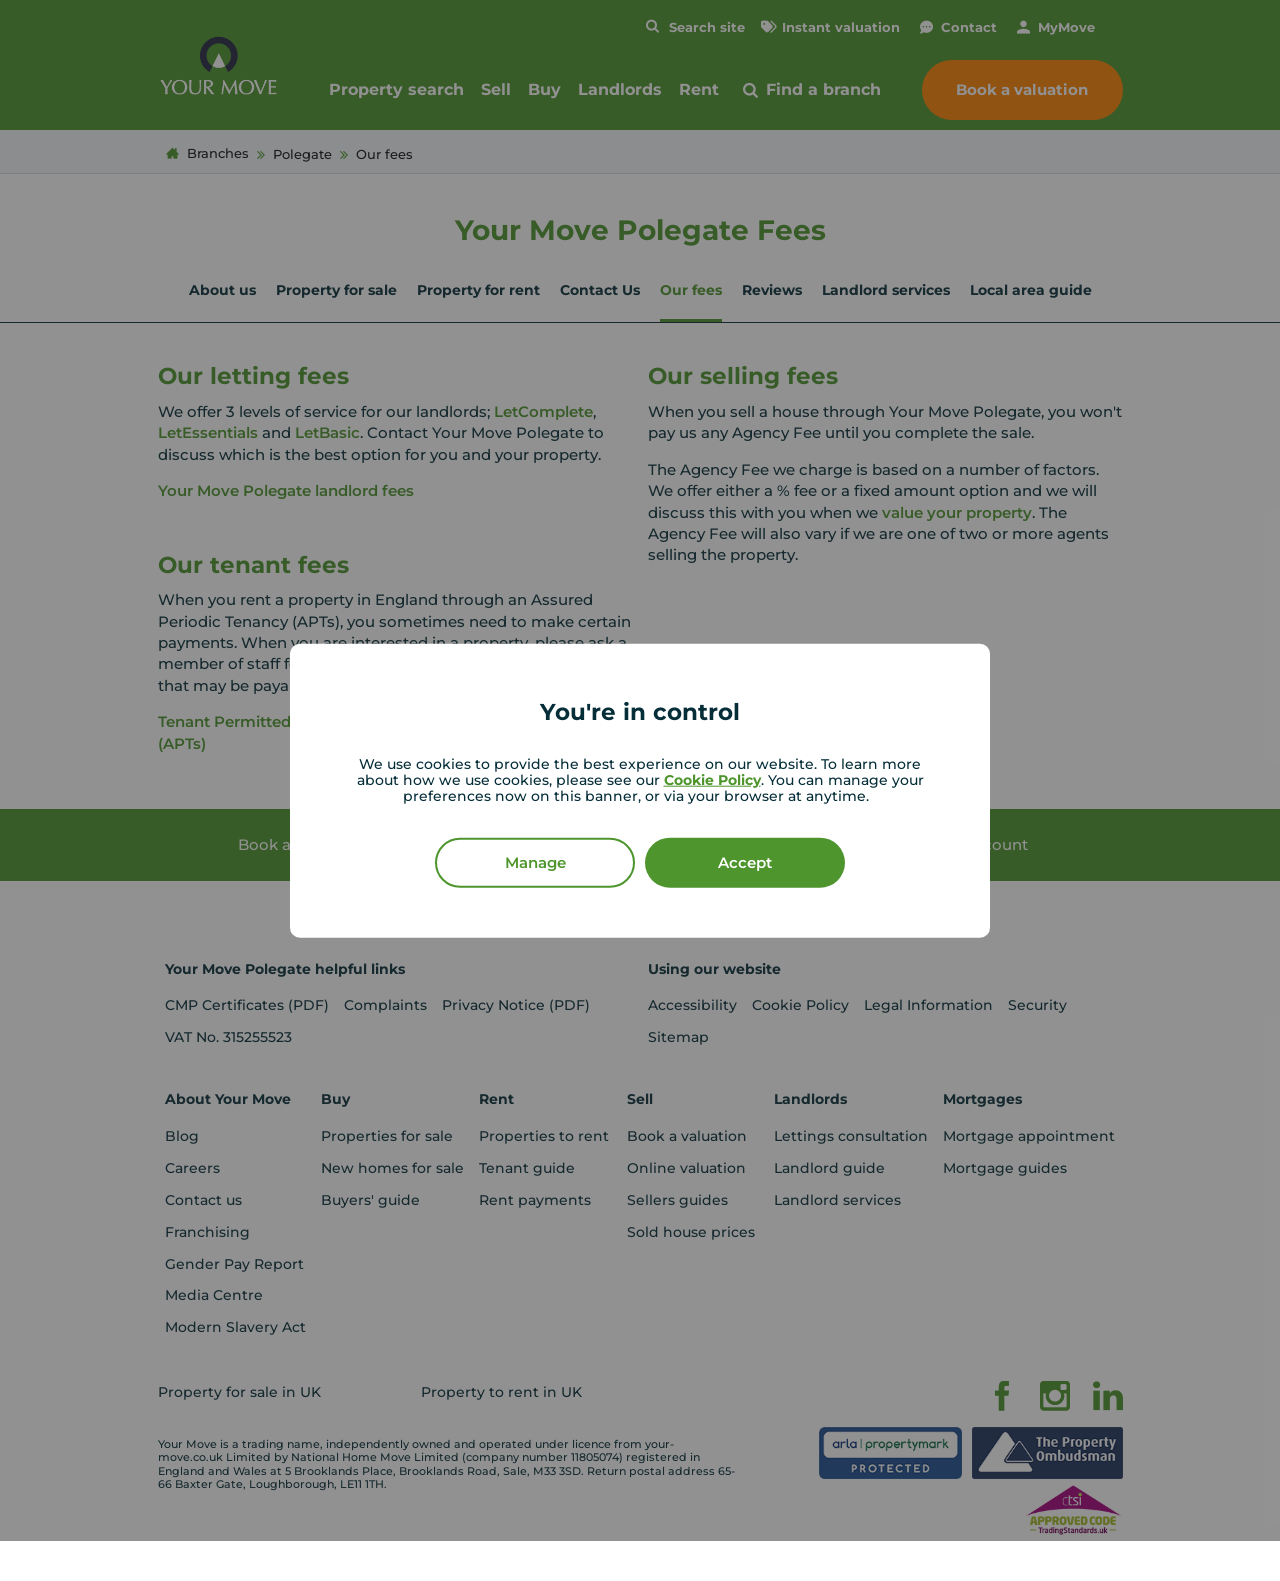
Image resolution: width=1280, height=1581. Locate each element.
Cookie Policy (712, 779)
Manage (535, 861)
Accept (745, 861)
